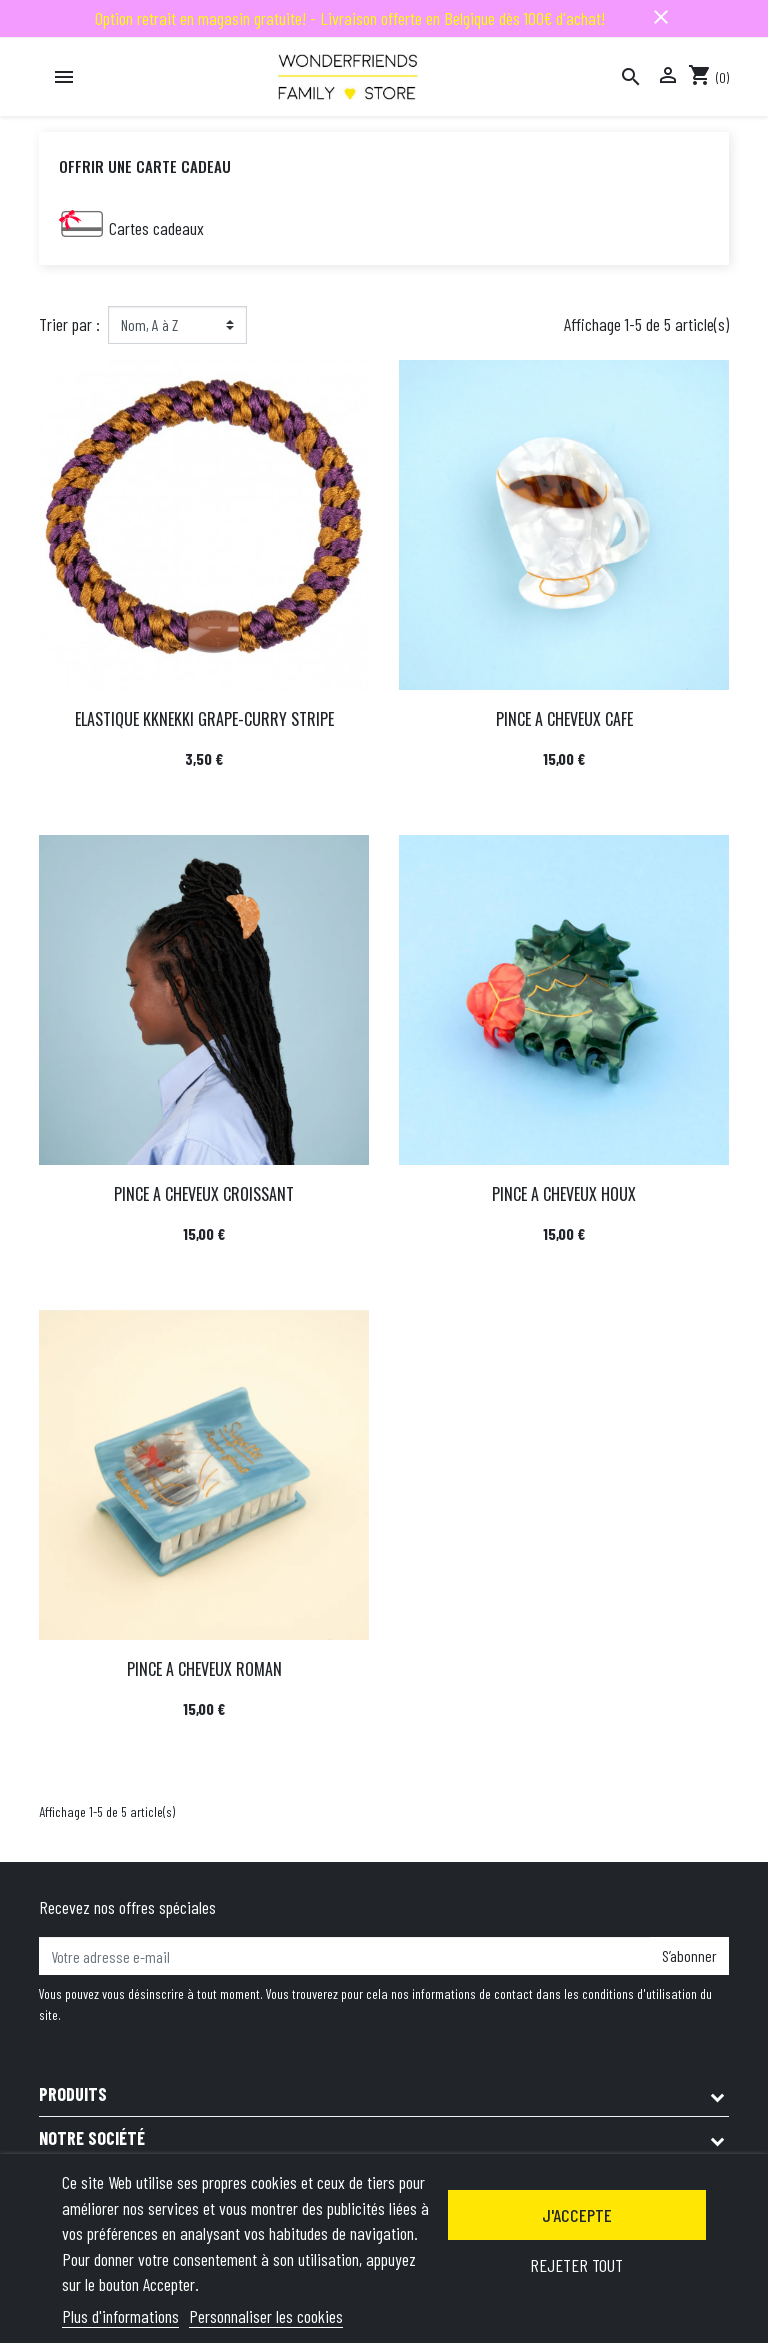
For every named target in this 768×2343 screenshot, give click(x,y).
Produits (73, 2094)
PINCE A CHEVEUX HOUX (564, 1194)
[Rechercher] (631, 77)
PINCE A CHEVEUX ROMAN (204, 1669)
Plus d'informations (120, 2316)
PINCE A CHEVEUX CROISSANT (204, 1194)
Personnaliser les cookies (266, 2316)
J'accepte (577, 2215)
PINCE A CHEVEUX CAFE (564, 719)
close (661, 17)
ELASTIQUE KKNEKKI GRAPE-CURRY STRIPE (204, 719)
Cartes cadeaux (156, 228)
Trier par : (69, 324)
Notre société (92, 2138)
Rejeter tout (576, 2265)
